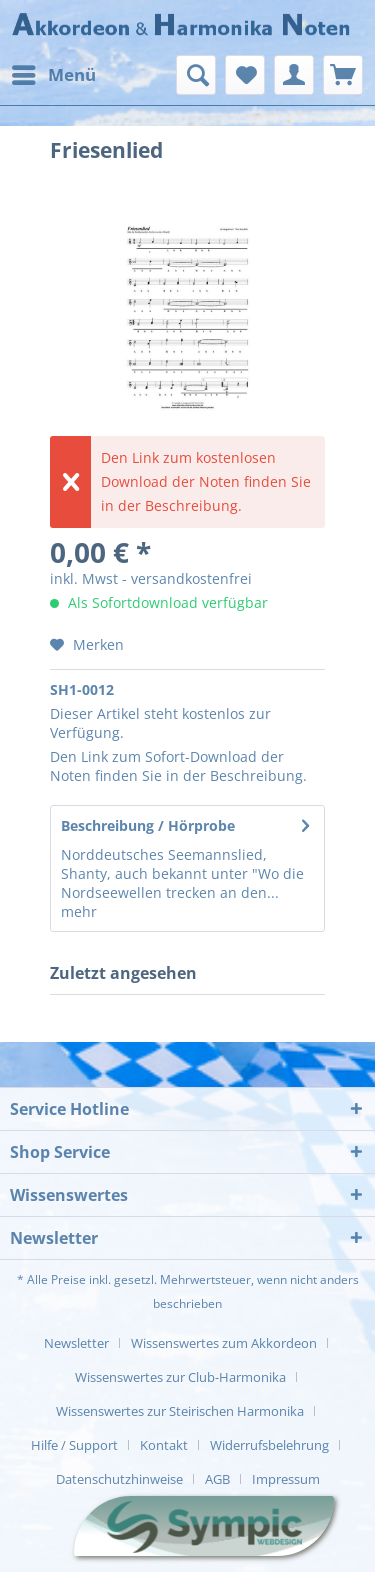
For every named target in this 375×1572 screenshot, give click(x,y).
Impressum (286, 1479)
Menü (54, 72)
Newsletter (76, 1343)
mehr (79, 911)
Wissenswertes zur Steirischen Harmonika (180, 1411)
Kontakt (164, 1445)
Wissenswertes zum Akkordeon (224, 1343)
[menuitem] (53, 75)
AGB (217, 1479)
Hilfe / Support (74, 1445)
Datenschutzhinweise (119, 1479)
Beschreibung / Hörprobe (148, 825)
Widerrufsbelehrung (269, 1445)
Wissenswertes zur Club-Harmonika (180, 1377)
